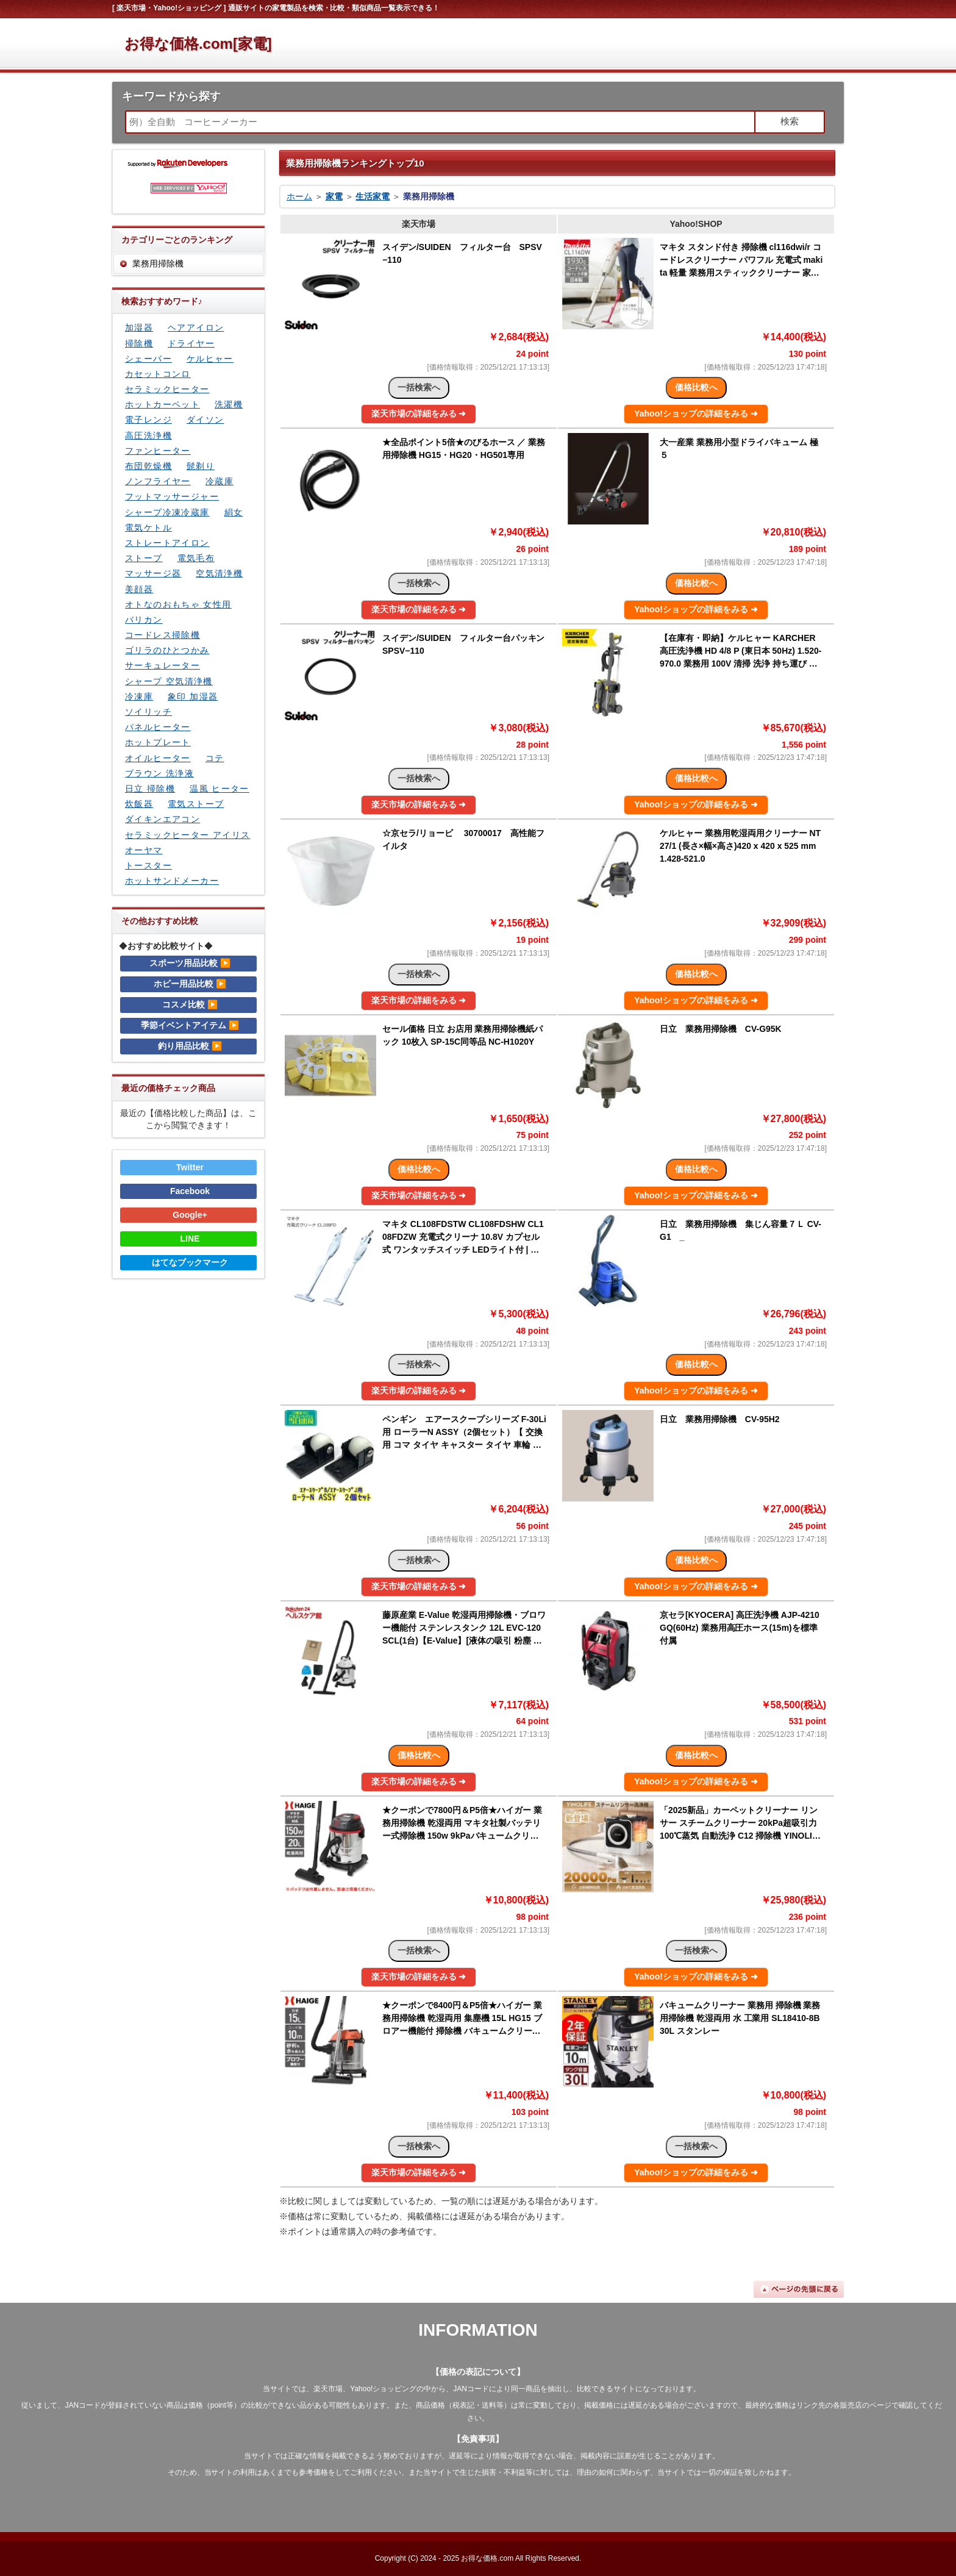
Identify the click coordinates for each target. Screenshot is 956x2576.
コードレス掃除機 (162, 635)
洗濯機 (229, 404)
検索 (789, 121)
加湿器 (139, 327)
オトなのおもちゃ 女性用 (178, 604)
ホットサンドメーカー (172, 881)
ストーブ (144, 558)
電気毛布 (196, 558)
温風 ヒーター (219, 788)
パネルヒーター (158, 727)
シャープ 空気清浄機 (169, 681)
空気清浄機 (219, 573)
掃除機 (139, 343)
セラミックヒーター (167, 389)
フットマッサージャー (172, 496)
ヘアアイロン (196, 327)
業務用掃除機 (158, 263)
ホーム (299, 196)
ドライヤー (191, 343)
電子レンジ (148, 419)
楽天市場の (418, 413)
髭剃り (201, 466)
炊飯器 (139, 804)
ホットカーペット (162, 404)
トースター (148, 865)
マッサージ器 (153, 573)
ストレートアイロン (167, 543)
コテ (214, 758)
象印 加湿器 (193, 696)
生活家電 (372, 196)
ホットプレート (158, 742)
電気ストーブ (196, 804)
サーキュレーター (162, 665)
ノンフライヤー (158, 481)
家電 (334, 196)
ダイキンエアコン (162, 819)
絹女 (233, 512)
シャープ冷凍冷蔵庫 (167, 512)
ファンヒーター (158, 451)
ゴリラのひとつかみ (167, 650)
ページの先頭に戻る (799, 2289)
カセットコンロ (158, 374)
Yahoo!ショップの (696, 413)
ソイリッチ (148, 712)
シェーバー (148, 358)
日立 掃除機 (150, 788)
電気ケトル (148, 527)
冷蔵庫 (219, 481)
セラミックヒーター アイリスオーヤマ (188, 842)
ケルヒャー (210, 358)
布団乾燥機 (148, 466)
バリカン (144, 619)
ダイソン (205, 419)
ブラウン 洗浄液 (159, 773)
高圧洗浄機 (148, 435)
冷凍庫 (139, 696)
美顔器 (139, 589)
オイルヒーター (158, 758)
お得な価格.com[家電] (198, 43)
